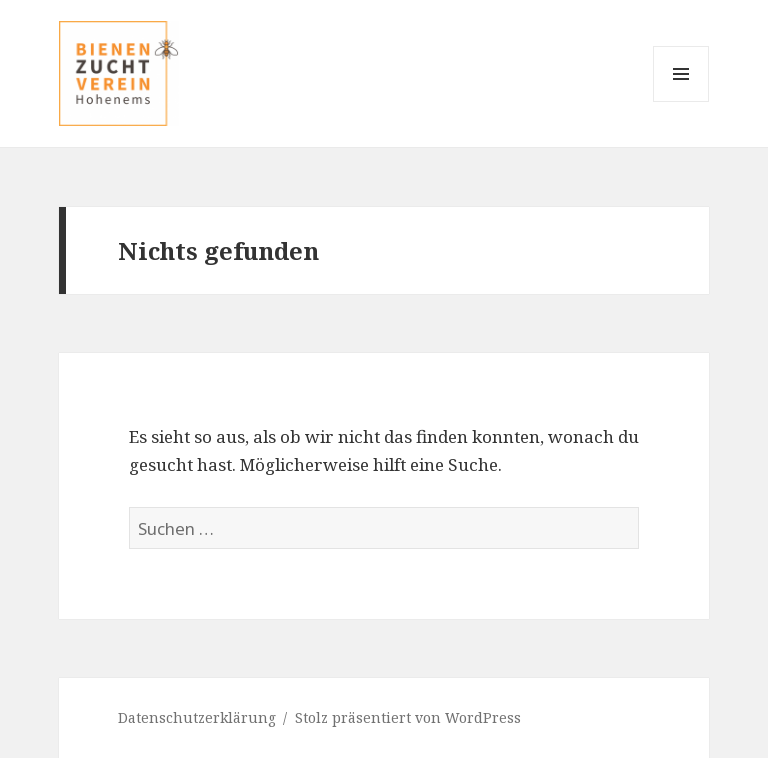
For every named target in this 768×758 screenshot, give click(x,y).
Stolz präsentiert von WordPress (408, 717)
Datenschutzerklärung (197, 717)
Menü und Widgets (681, 101)
